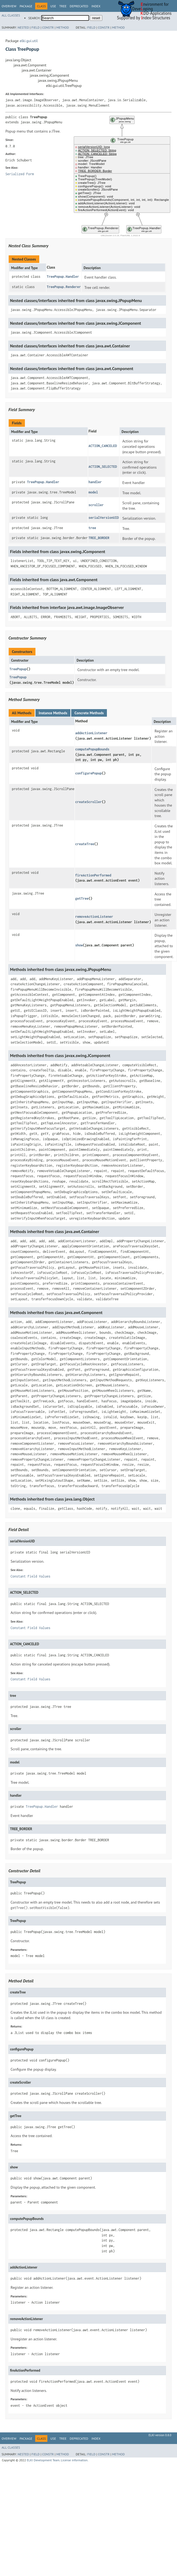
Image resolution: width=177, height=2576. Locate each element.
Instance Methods (53, 712)
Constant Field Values (30, 1576)
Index (95, 6)
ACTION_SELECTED (102, 467)
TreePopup (18, 669)
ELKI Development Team (43, 2460)
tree (92, 528)
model (93, 492)
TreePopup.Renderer (64, 287)
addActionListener (91, 733)
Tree (63, 6)
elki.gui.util (29, 40)
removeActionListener (94, 917)
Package (25, 6)
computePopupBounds (92, 749)
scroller (96, 505)
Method (62, 27)
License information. (74, 2460)
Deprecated (79, 6)
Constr (48, 27)
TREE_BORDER (98, 538)
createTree (84, 844)
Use (53, 6)
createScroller (88, 802)
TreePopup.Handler (63, 277)
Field (35, 27)
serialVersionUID (103, 518)
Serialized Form (19, 174)
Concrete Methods (89, 712)
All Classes (11, 15)
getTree (81, 898)
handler (95, 482)
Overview (9, 6)
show (79, 945)
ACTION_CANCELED (102, 446)
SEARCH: (34, 18)
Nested (23, 27)
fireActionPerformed (93, 875)
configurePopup (88, 773)
